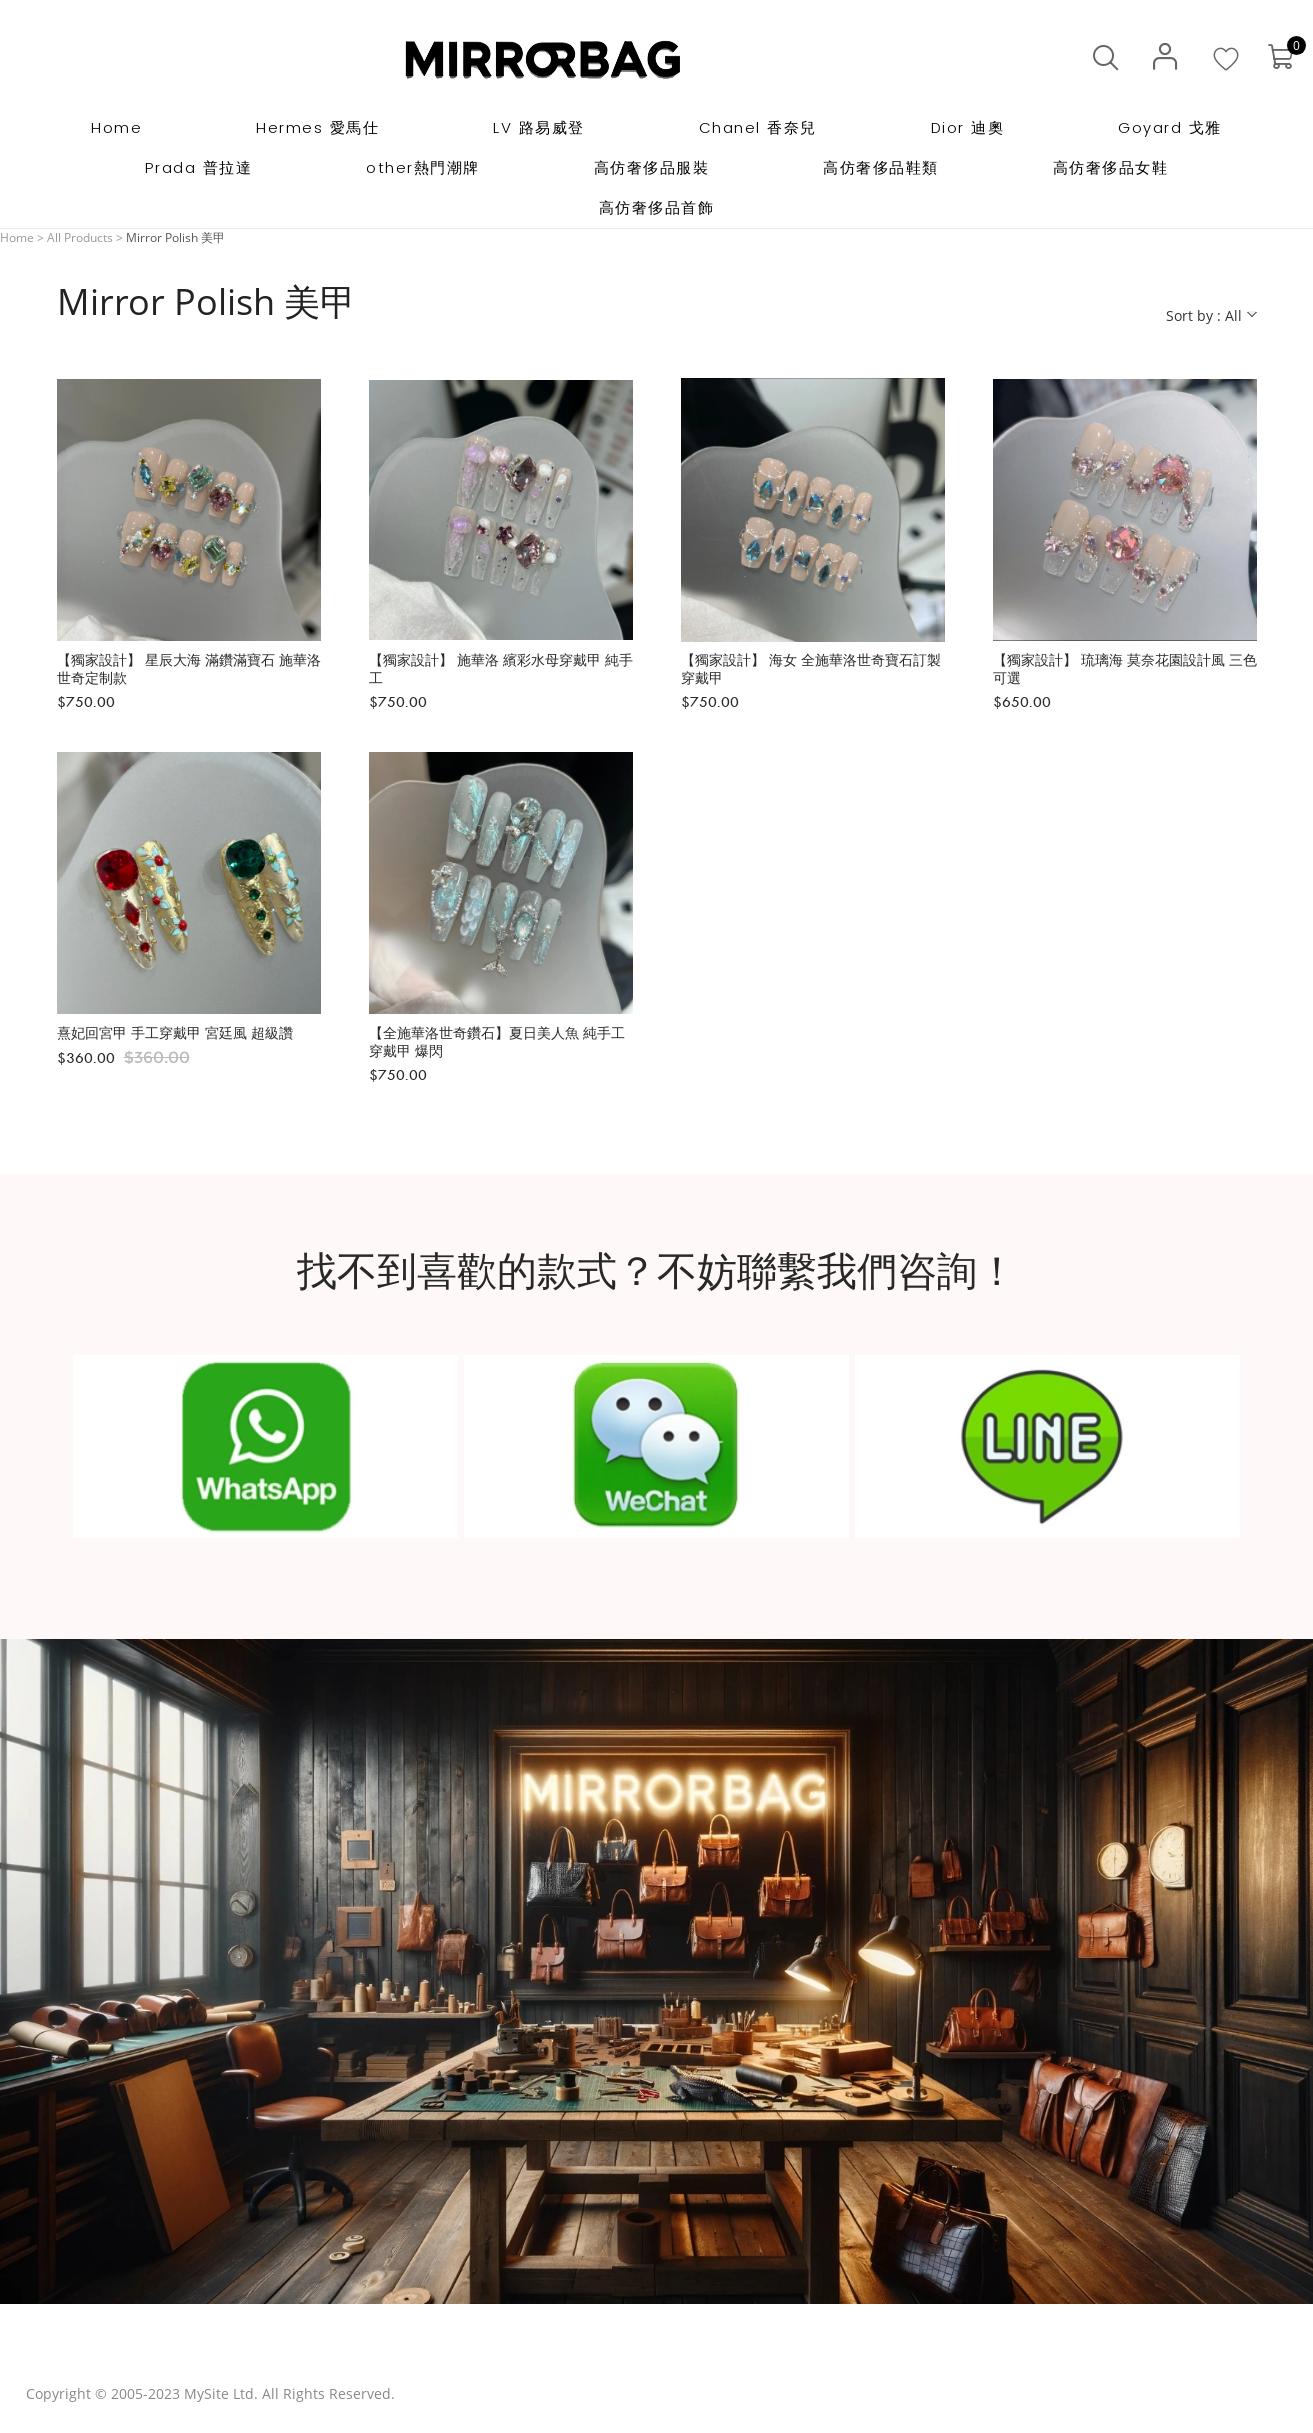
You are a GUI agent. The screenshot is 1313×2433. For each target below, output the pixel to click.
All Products (80, 237)
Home (17, 237)
